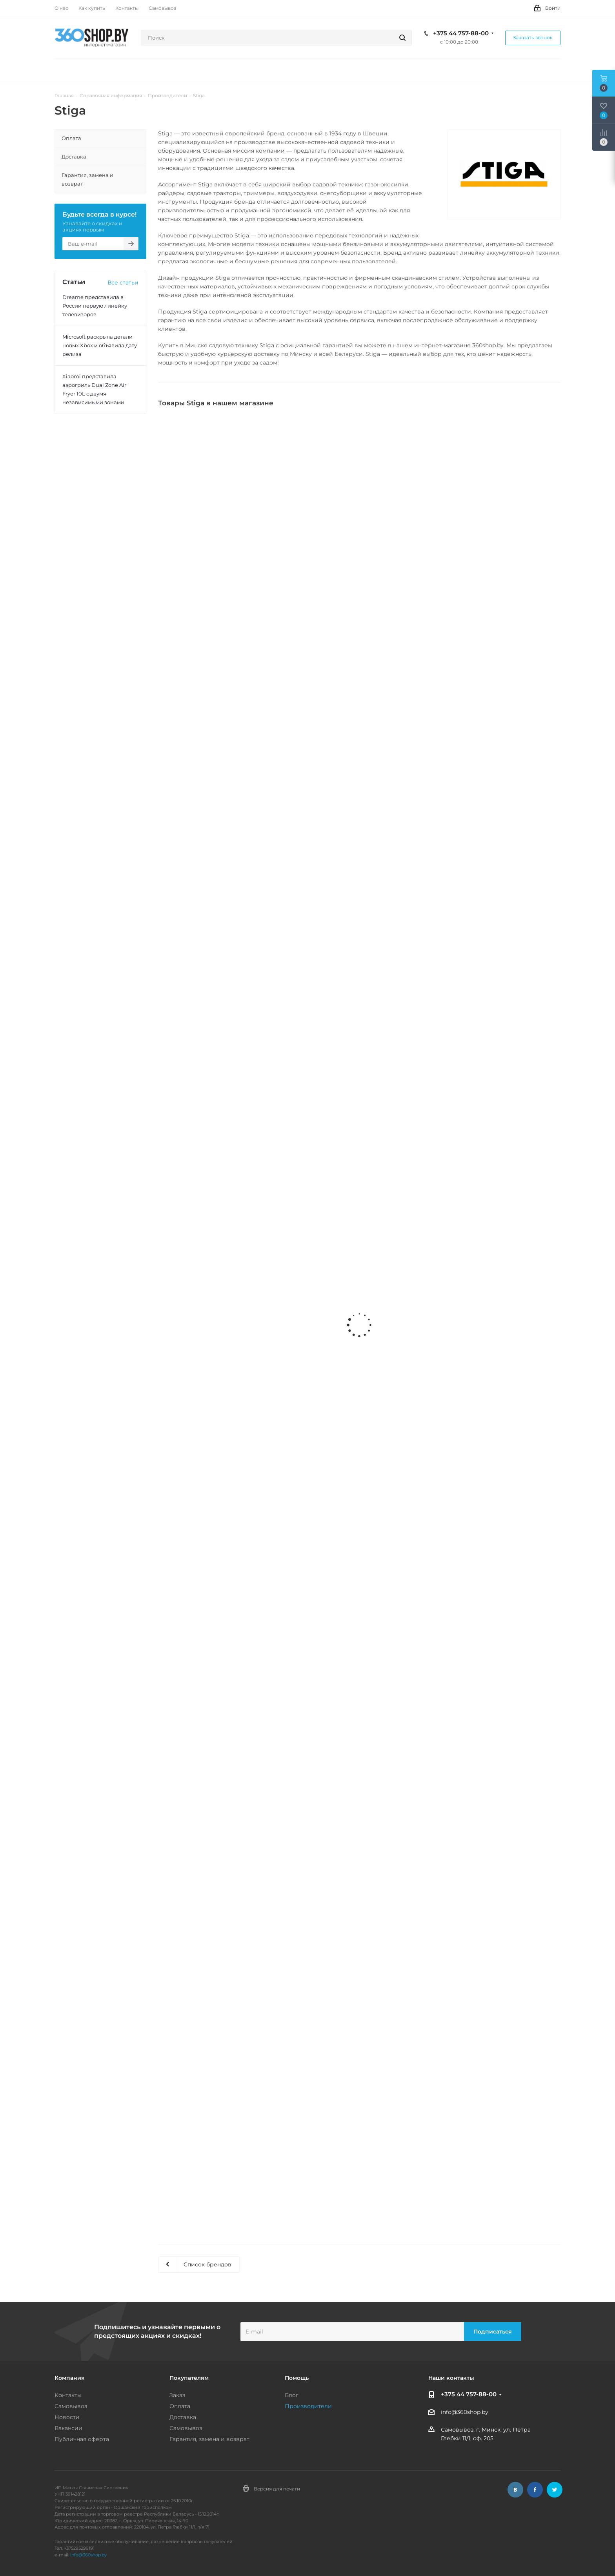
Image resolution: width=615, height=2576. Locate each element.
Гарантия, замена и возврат (209, 2439)
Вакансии (68, 2428)
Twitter (554, 2490)
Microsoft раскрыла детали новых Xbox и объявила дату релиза (99, 345)
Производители (308, 2406)
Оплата (179, 2406)
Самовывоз (71, 2406)
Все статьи (122, 282)
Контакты (68, 2395)
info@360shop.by (464, 2412)
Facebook (535, 2490)
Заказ (177, 2395)
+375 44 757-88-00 (461, 33)
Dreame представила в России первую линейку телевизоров (94, 305)
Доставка (182, 2417)
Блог (291, 2395)
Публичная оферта (82, 2439)
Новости (67, 2417)
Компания (70, 2377)
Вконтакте (515, 2490)
